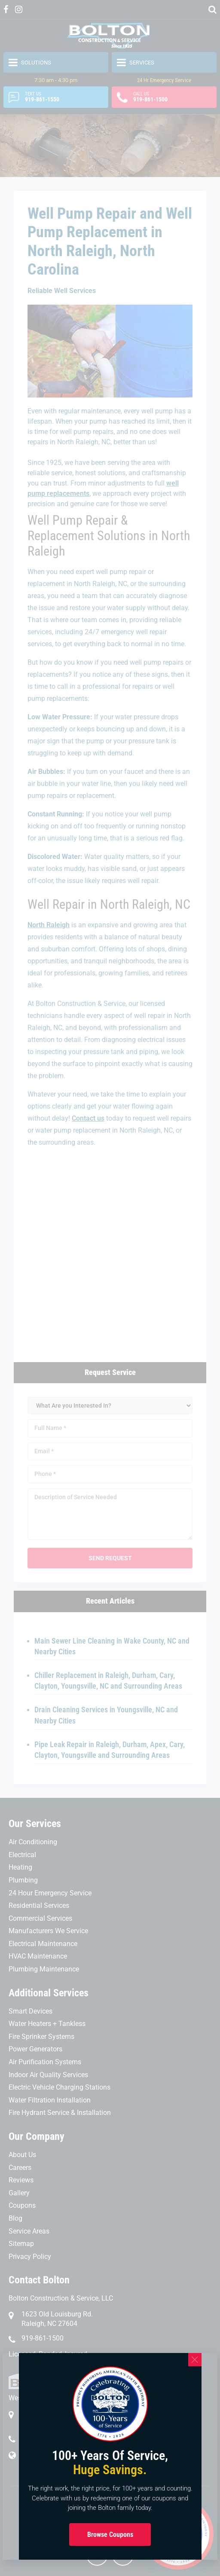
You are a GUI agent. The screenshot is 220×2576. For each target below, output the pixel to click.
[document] (110, 1288)
